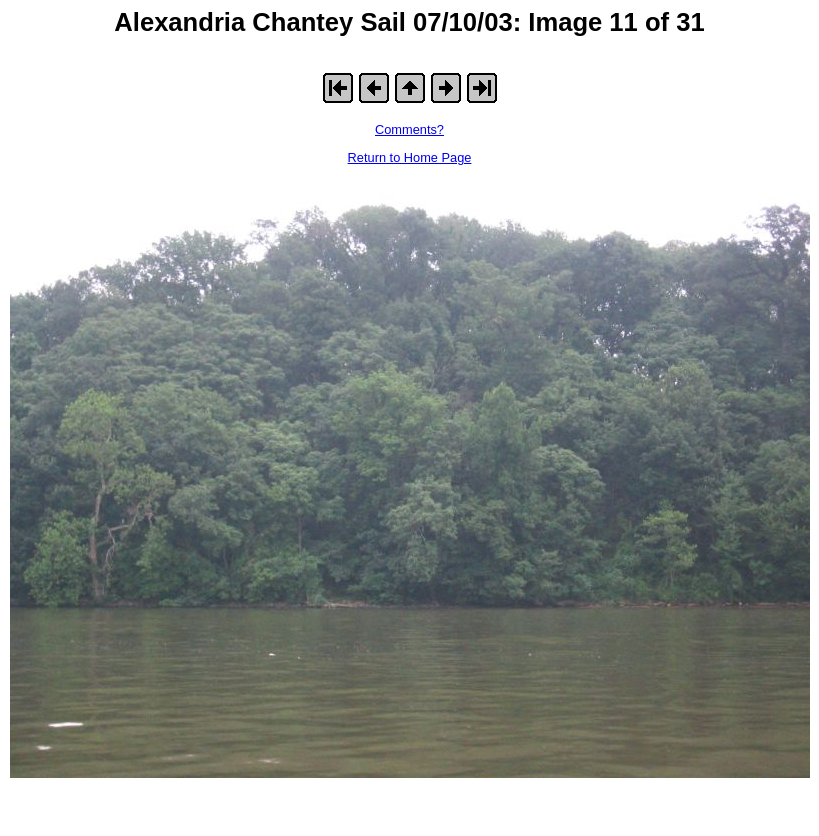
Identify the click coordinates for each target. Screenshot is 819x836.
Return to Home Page (410, 157)
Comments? (409, 129)
